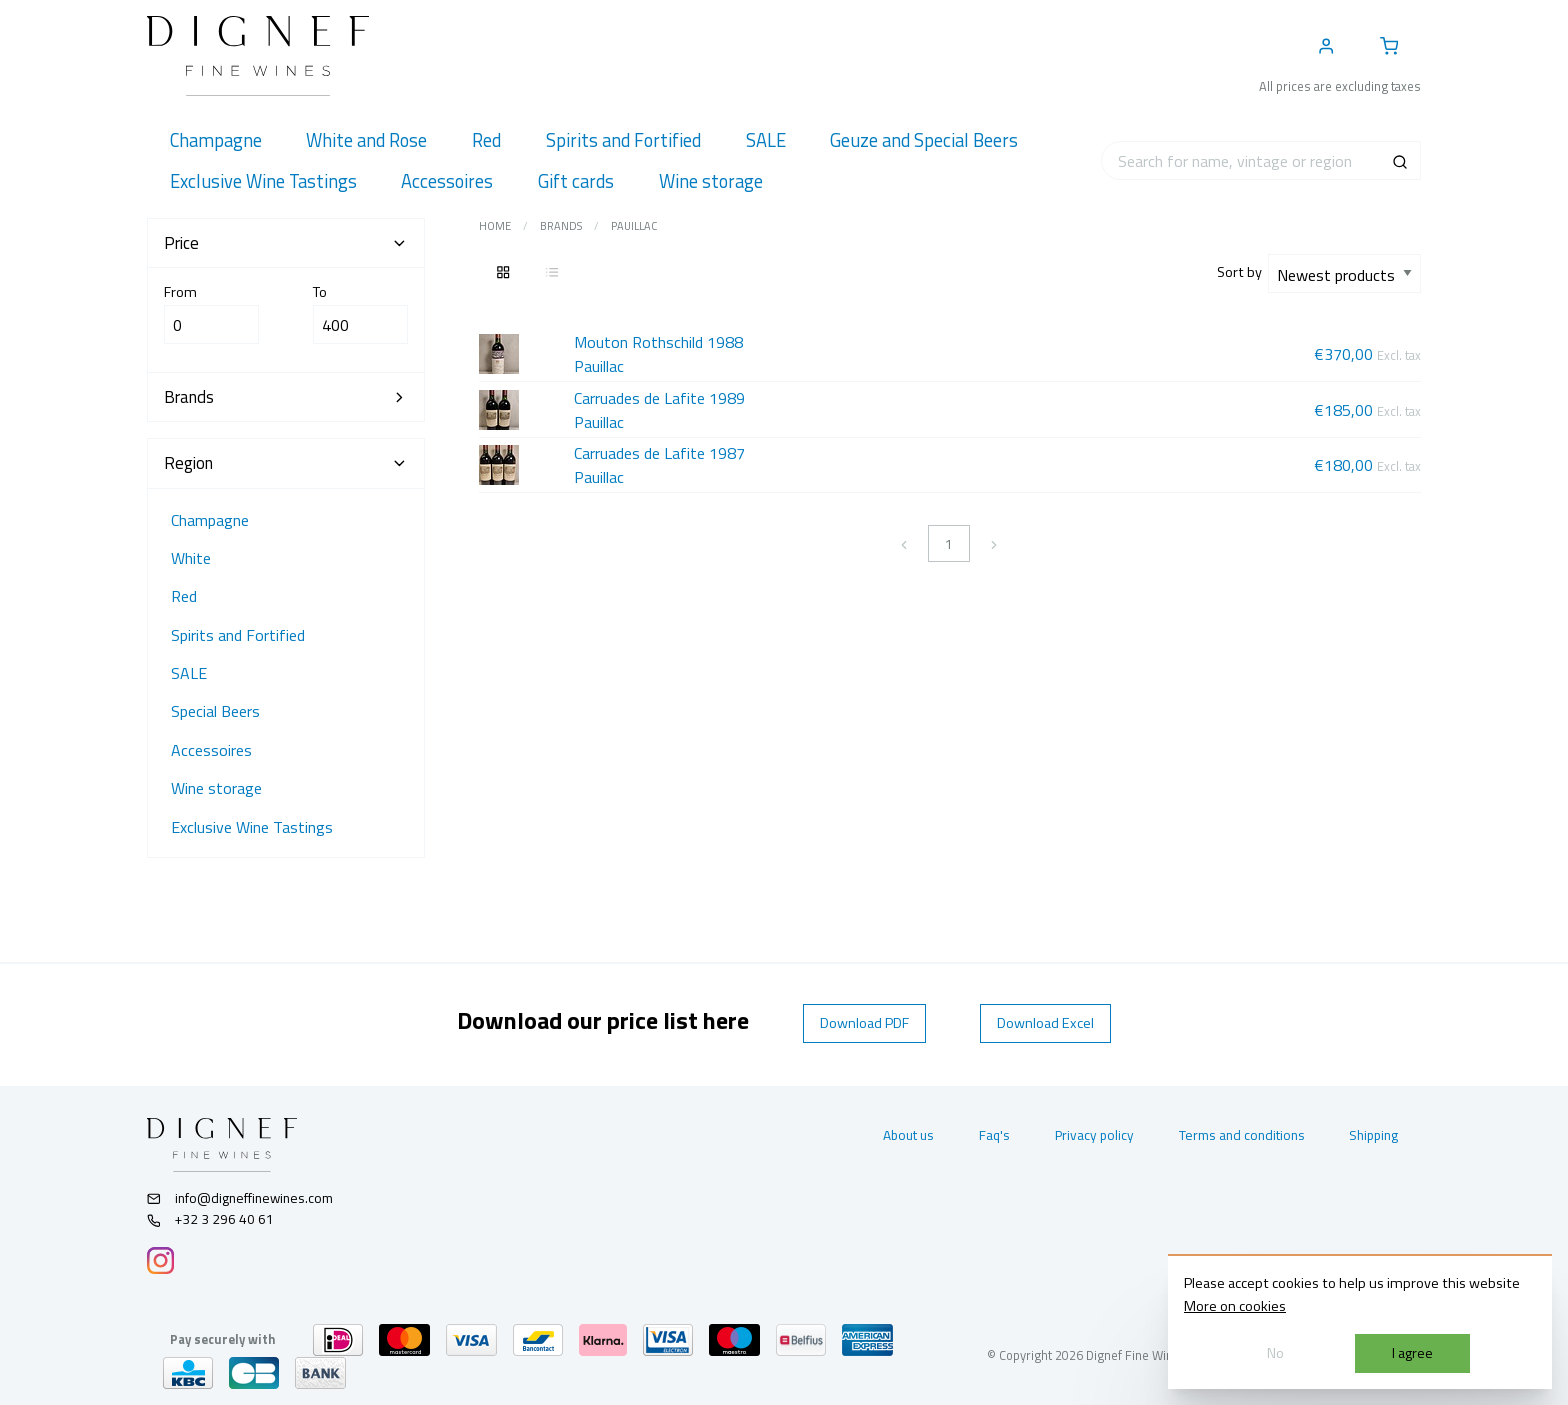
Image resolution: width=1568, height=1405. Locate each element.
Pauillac (634, 226)
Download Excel (1045, 1023)
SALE (189, 673)
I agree (1412, 1353)
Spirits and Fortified (238, 635)
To (360, 313)
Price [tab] (286, 243)
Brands (561, 226)
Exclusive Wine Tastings (252, 827)
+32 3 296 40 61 (210, 1219)
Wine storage (216, 788)
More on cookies (1235, 1306)
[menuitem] (215, 140)
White (191, 558)
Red (184, 596)
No (1275, 1353)
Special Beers (215, 711)
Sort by (1242, 272)
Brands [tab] (286, 397)
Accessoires (211, 750)
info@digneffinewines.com (240, 1198)
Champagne (210, 520)
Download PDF (864, 1023)
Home (495, 226)
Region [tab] (286, 463)
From (211, 313)
